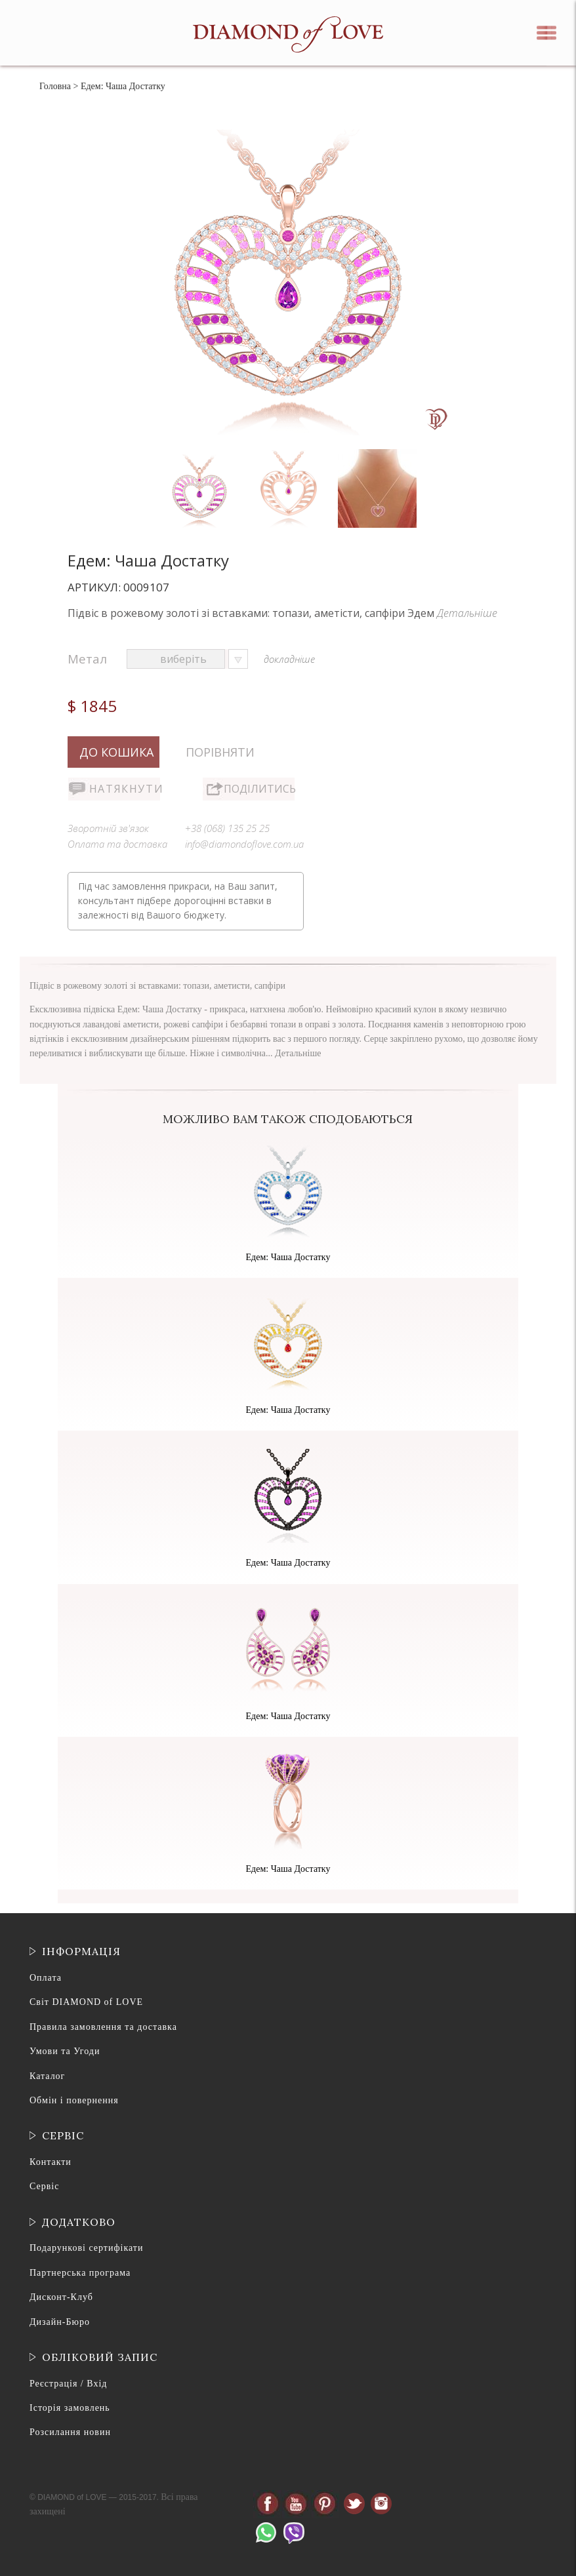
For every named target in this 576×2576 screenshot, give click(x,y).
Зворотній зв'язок (108, 828)
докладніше (289, 658)
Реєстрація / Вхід (68, 2383)
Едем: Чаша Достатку (288, 1257)
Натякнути (124, 789)
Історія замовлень (70, 2408)
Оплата (46, 1978)
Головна (55, 86)
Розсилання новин (70, 2432)
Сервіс (44, 2186)
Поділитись (259, 789)
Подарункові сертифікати (86, 2248)
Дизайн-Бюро (60, 2322)
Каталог (47, 2076)
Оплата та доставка (117, 843)
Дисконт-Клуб (61, 2297)
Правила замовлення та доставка (103, 2027)
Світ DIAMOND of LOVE (86, 2002)
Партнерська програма (80, 2273)
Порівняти (220, 752)
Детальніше (467, 613)
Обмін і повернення (74, 2100)
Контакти (51, 2162)
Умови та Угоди (65, 2051)
